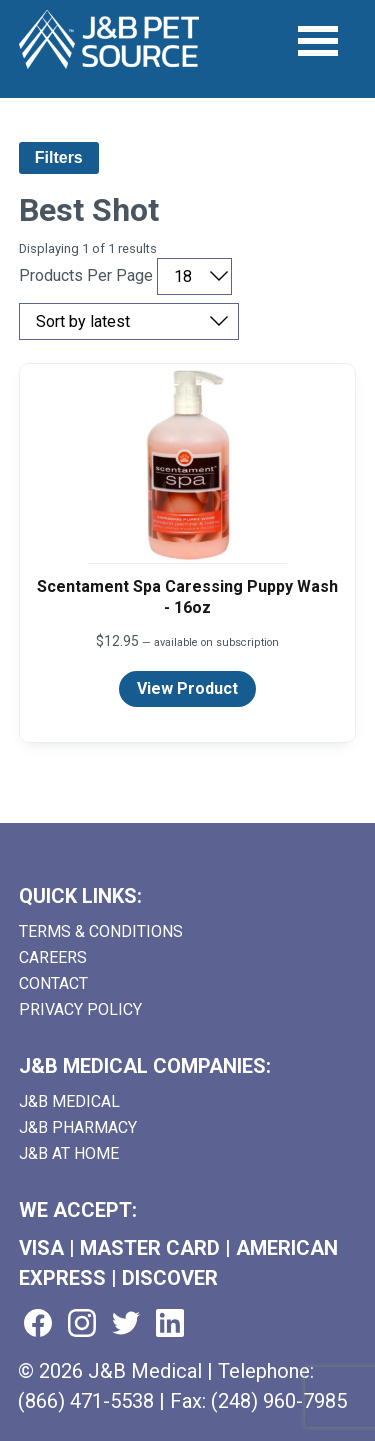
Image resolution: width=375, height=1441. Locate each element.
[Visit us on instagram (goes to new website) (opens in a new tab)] (82, 1324)
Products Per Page (86, 276)
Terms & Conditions (101, 931)
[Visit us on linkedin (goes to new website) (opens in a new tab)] (170, 1324)
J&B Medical (69, 1101)
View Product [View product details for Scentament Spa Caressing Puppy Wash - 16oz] (187, 688)
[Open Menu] (318, 41)
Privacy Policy (80, 1009)
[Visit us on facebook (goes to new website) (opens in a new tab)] (38, 1324)
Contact (53, 983)
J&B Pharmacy (78, 1127)
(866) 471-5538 (86, 1401)
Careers (53, 957)
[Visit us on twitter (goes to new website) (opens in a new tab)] (126, 1324)
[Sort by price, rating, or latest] (129, 321)
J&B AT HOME (69, 1153)
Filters (59, 157)
